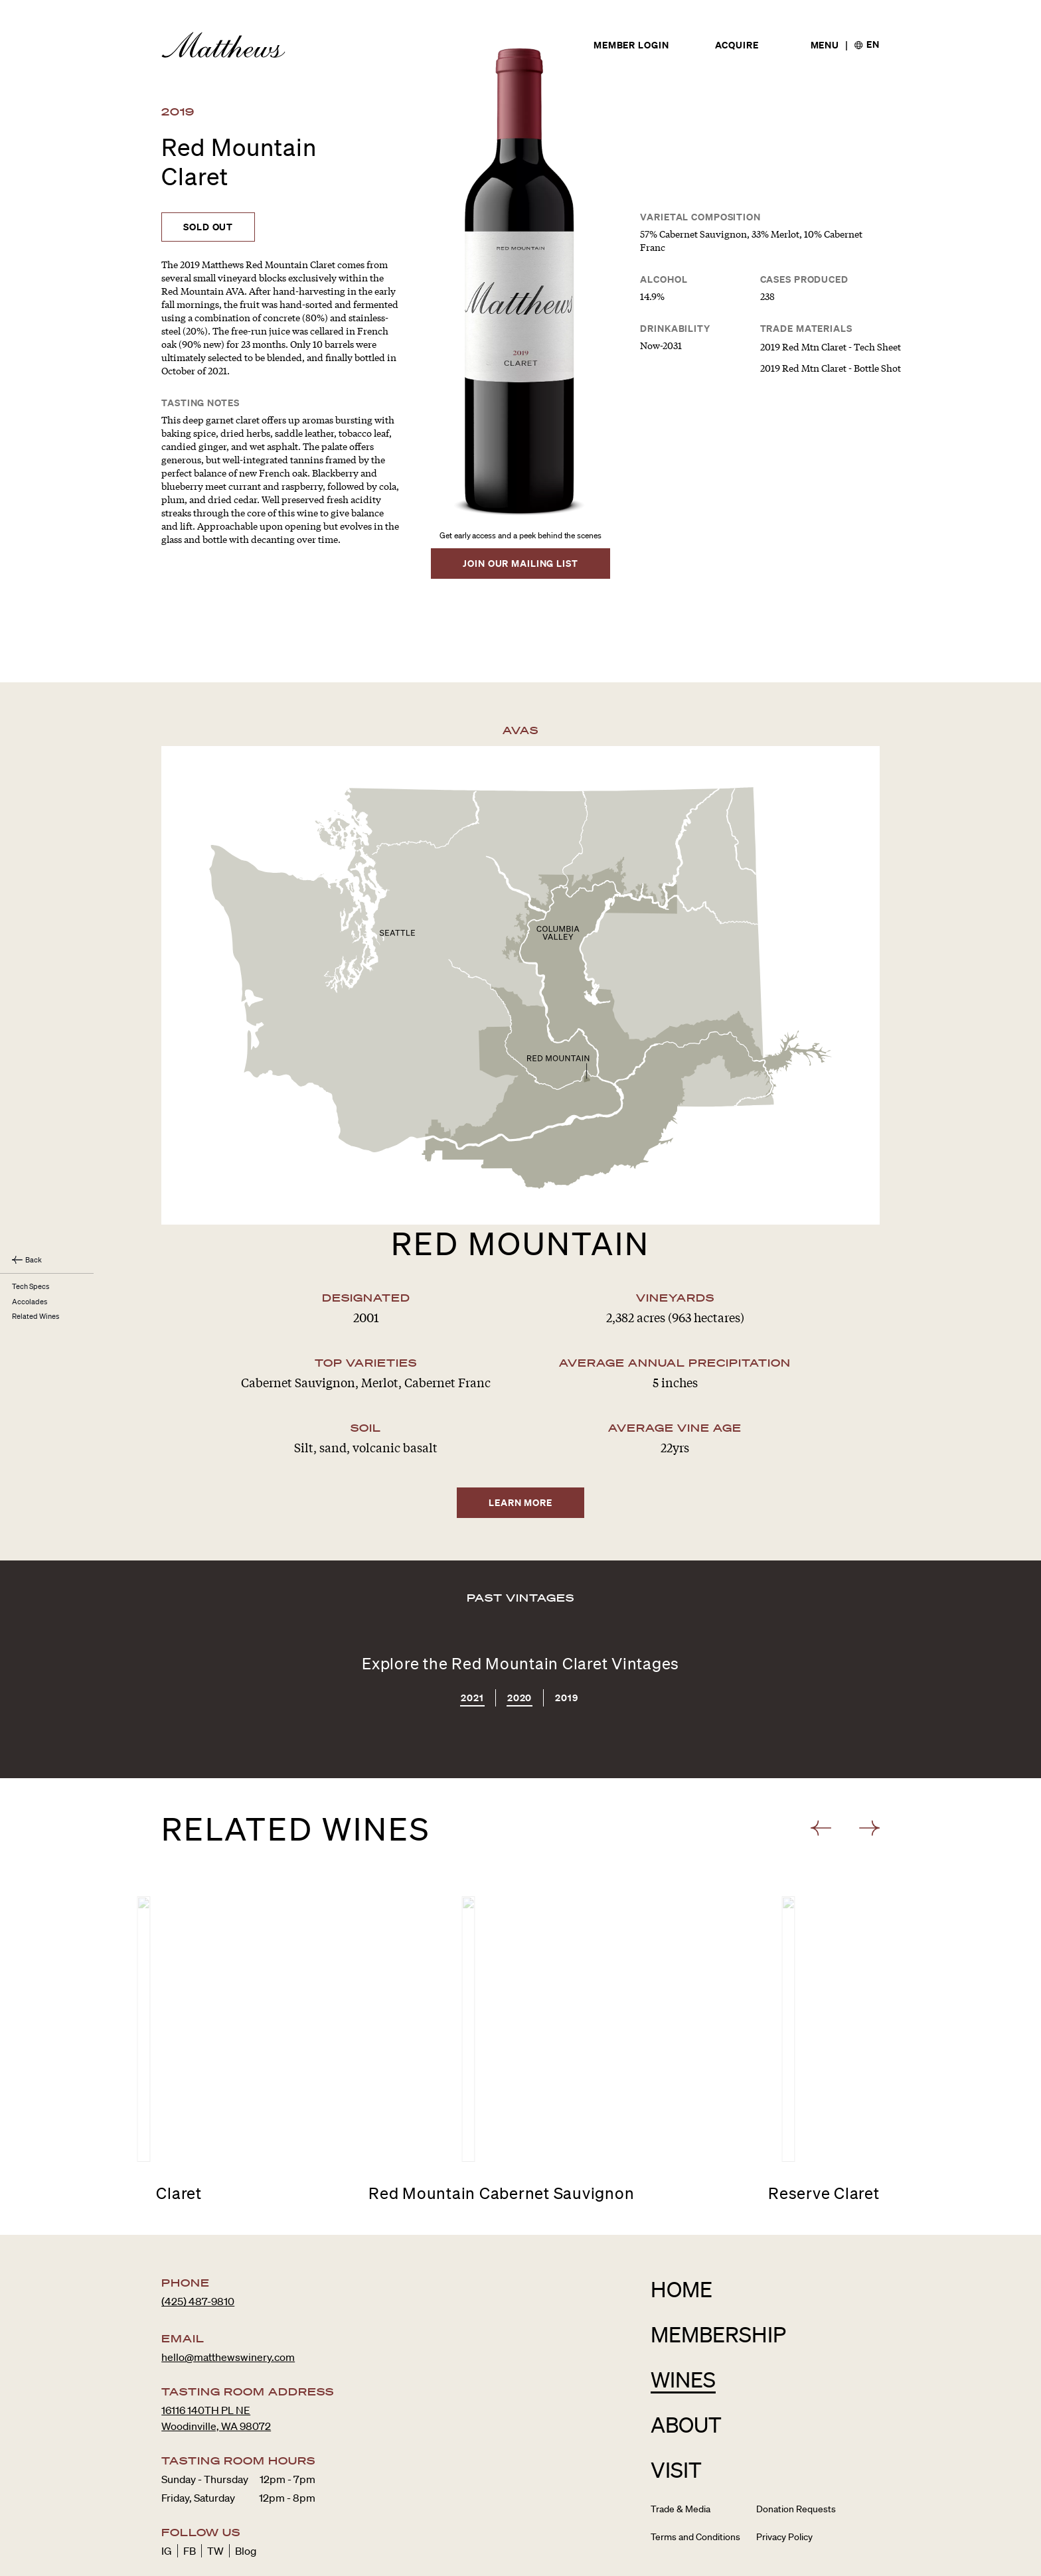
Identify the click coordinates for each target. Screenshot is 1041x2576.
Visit (676, 2407)
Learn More (520, 1440)
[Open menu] (825, 45)
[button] (824, 1765)
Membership (718, 2271)
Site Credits (861, 2563)
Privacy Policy (784, 2474)
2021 (472, 1636)
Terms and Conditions (695, 2474)
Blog (245, 2488)
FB (189, 2488)
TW (215, 2488)
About (686, 2362)
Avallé (752, 2562)
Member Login (631, 45)
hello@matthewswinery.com (228, 2294)
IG (166, 2488)
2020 (519, 1636)
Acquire (736, 45)
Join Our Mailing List (520, 563)
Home (681, 2226)
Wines (683, 2317)
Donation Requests (796, 2447)
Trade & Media (680, 2447)
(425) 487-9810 (197, 2238)
